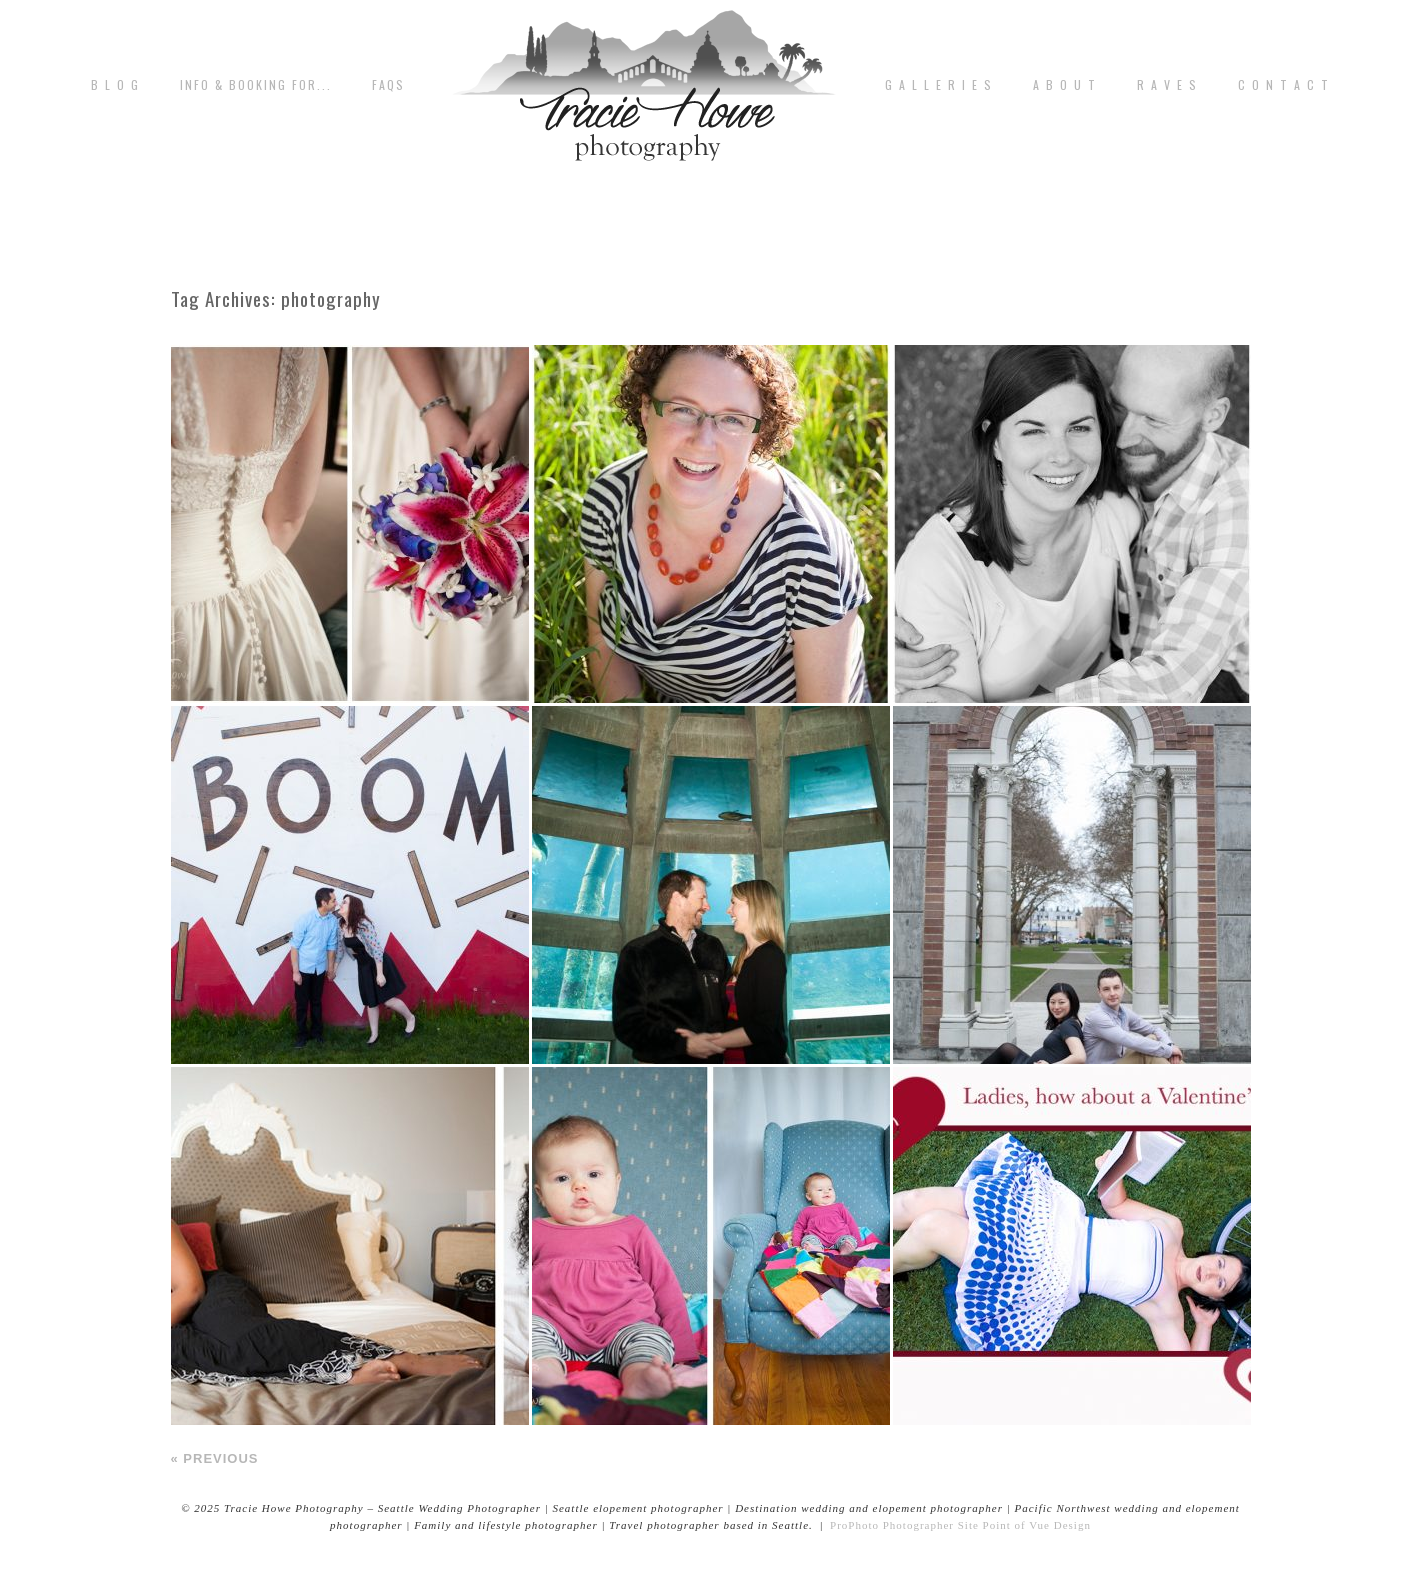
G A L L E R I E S (939, 85)
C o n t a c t (1284, 85)
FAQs (388, 85)
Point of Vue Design (1037, 1525)
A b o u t (1065, 85)
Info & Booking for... (256, 85)
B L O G (115, 85)
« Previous (215, 1458)
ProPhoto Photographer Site (904, 1525)
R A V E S (1167, 85)
